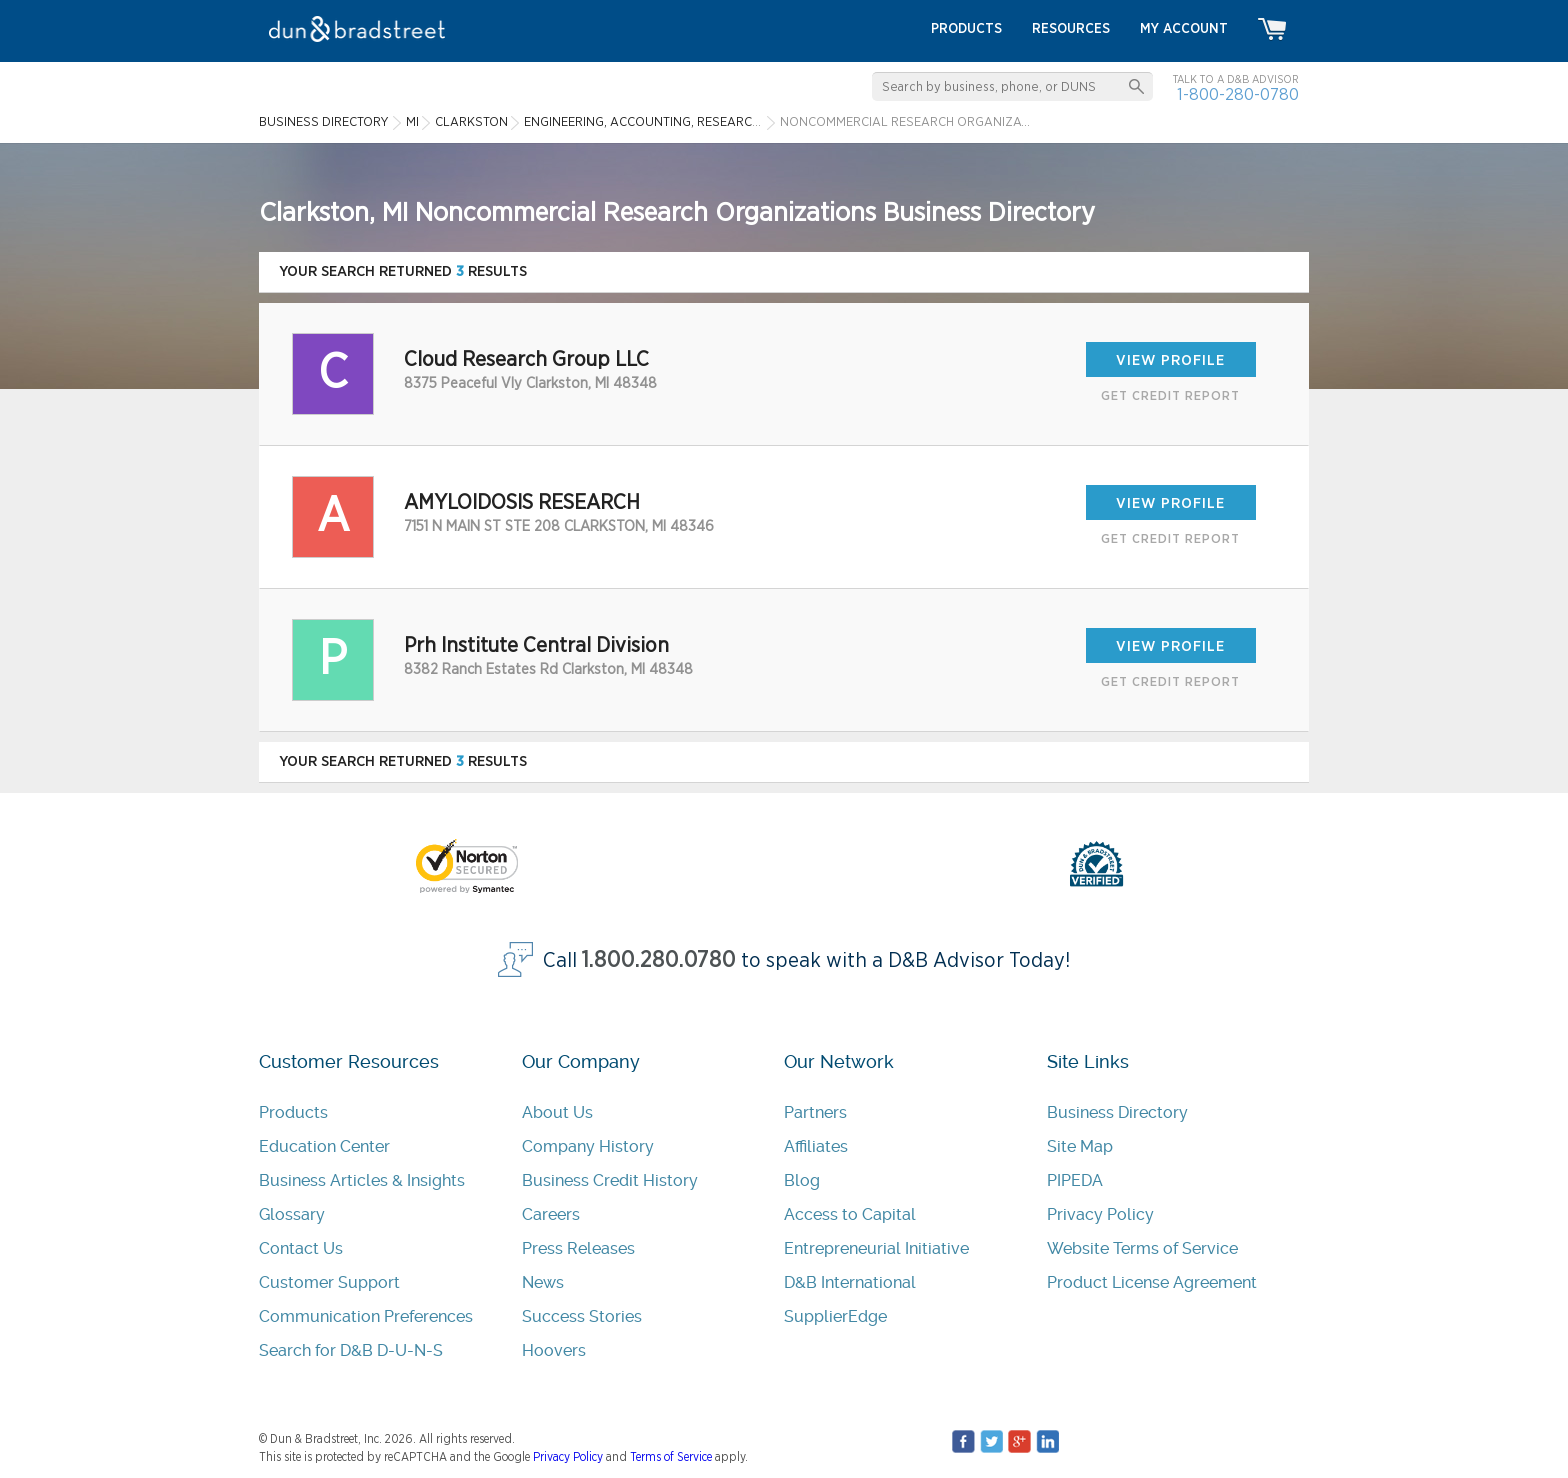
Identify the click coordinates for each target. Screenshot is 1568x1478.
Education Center (324, 1146)
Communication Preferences (366, 1316)
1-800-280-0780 (1238, 94)
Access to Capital (850, 1214)
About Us (557, 1112)
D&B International (850, 1282)
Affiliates (816, 1146)
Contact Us (301, 1248)
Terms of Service (671, 1457)
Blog (802, 1180)
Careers (551, 1214)
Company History (588, 1146)
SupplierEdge (835, 1316)
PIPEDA (1075, 1180)
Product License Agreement (1152, 1282)
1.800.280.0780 (659, 960)
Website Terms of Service (1142, 1248)
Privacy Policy (1100, 1214)
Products (293, 1112)
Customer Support (329, 1282)
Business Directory (1117, 1112)
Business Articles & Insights (362, 1180)
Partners (815, 1112)
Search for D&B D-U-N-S (351, 1350)
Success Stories (582, 1316)
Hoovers (554, 1350)
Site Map (1080, 1146)
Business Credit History (610, 1180)
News (543, 1282)
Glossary (292, 1214)
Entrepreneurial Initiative (876, 1248)
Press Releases (578, 1248)
